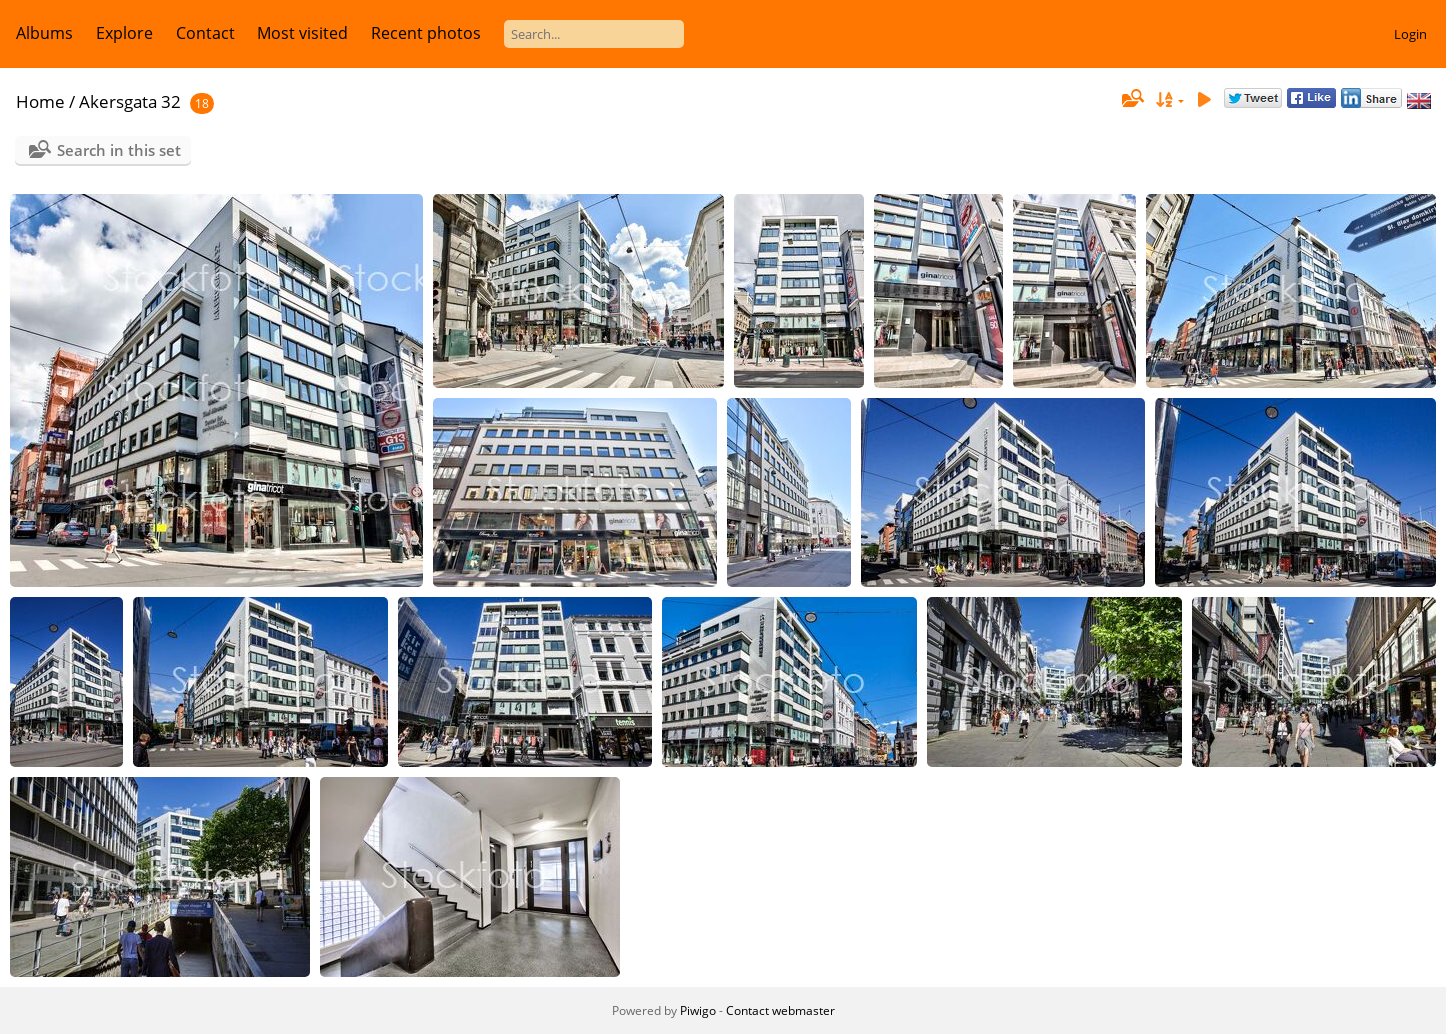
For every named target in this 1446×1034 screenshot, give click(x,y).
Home (40, 101)
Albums (44, 33)
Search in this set (119, 150)
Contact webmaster (780, 1010)
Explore (124, 33)
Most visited (302, 33)
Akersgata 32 (130, 101)
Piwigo (698, 1010)
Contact (205, 33)
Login (1410, 34)
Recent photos (426, 33)
